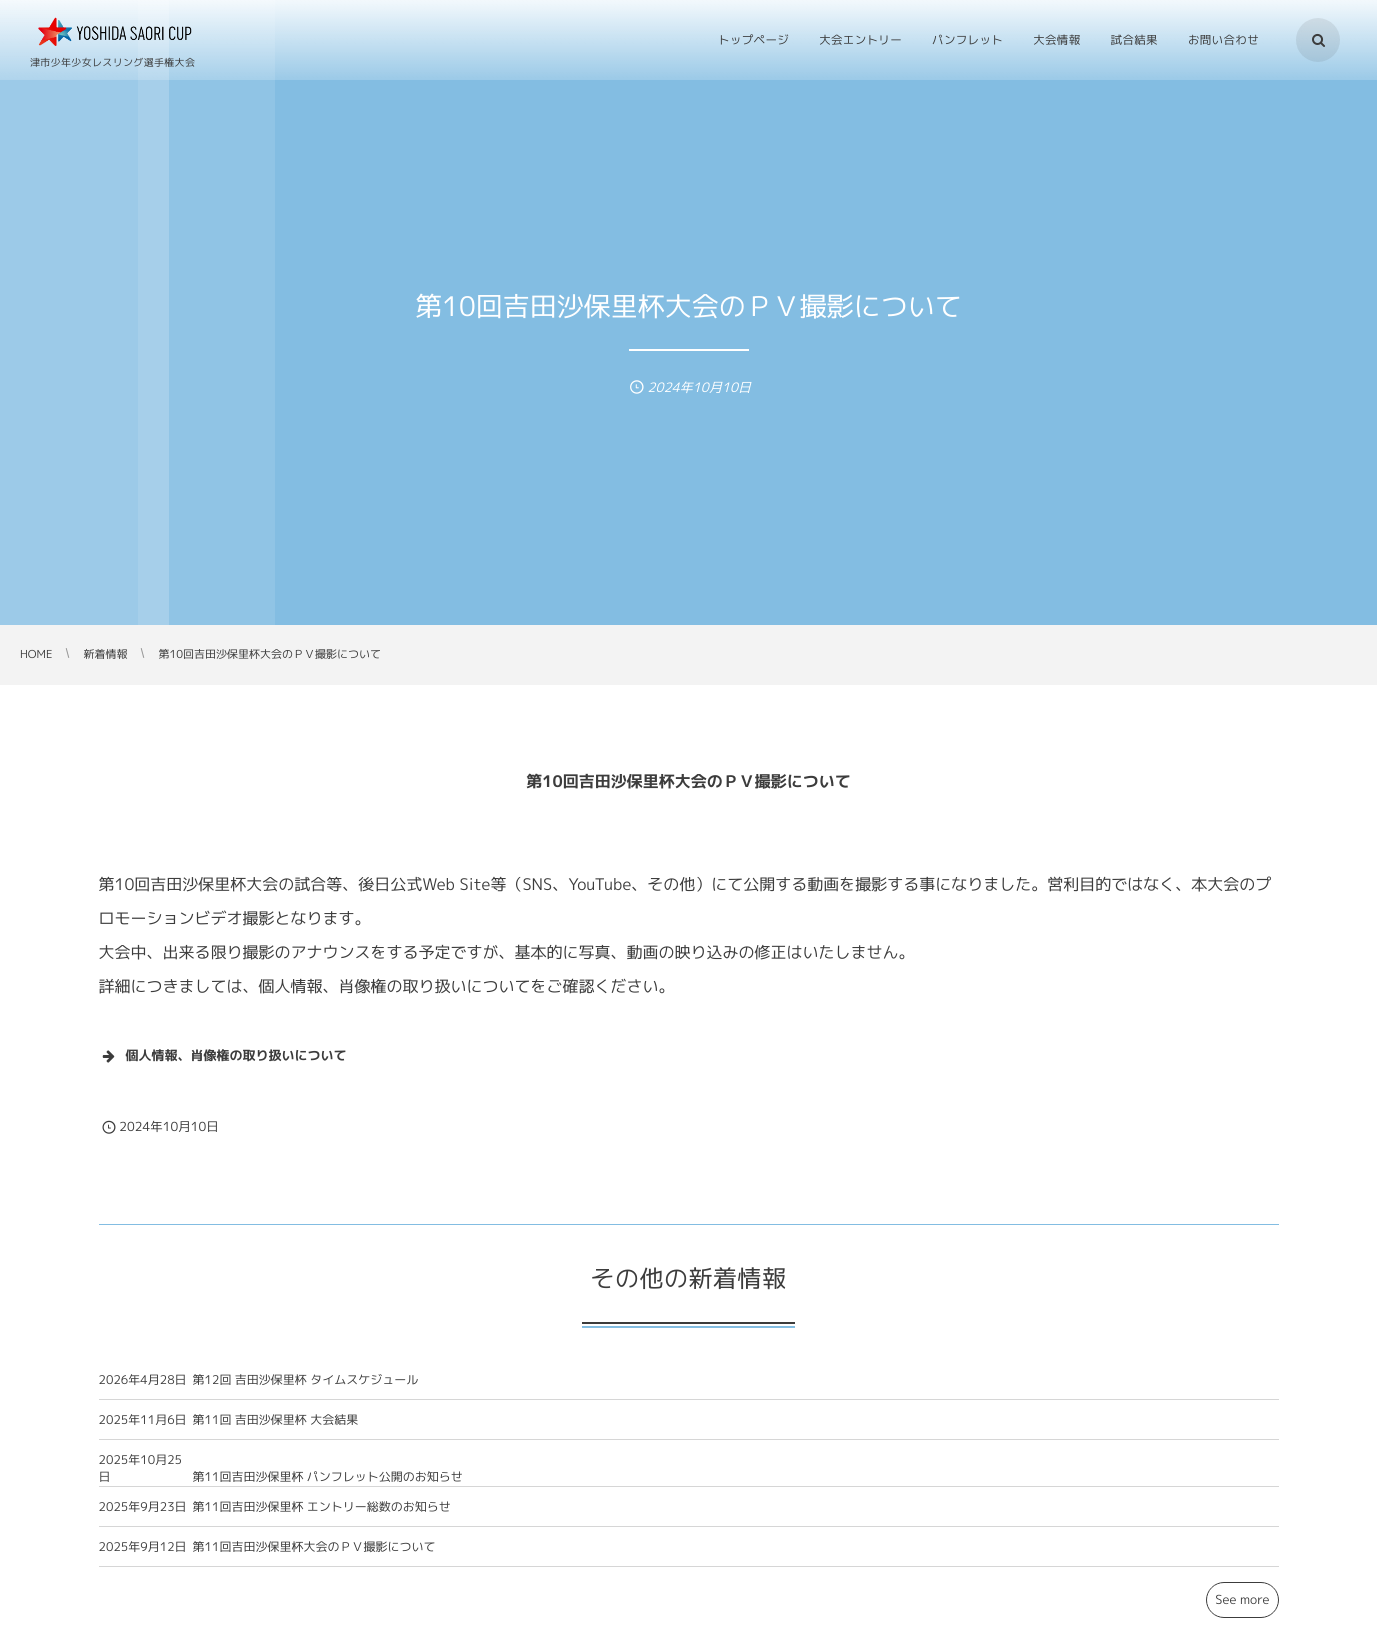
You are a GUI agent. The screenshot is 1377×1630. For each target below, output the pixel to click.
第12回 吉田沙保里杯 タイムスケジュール (306, 1389)
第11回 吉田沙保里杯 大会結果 (276, 1429)
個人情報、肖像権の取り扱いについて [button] (223, 1056)
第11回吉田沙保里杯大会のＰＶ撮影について (314, 1556)
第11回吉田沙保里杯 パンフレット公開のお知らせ (328, 1486)
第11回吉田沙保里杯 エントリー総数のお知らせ (322, 1516)
